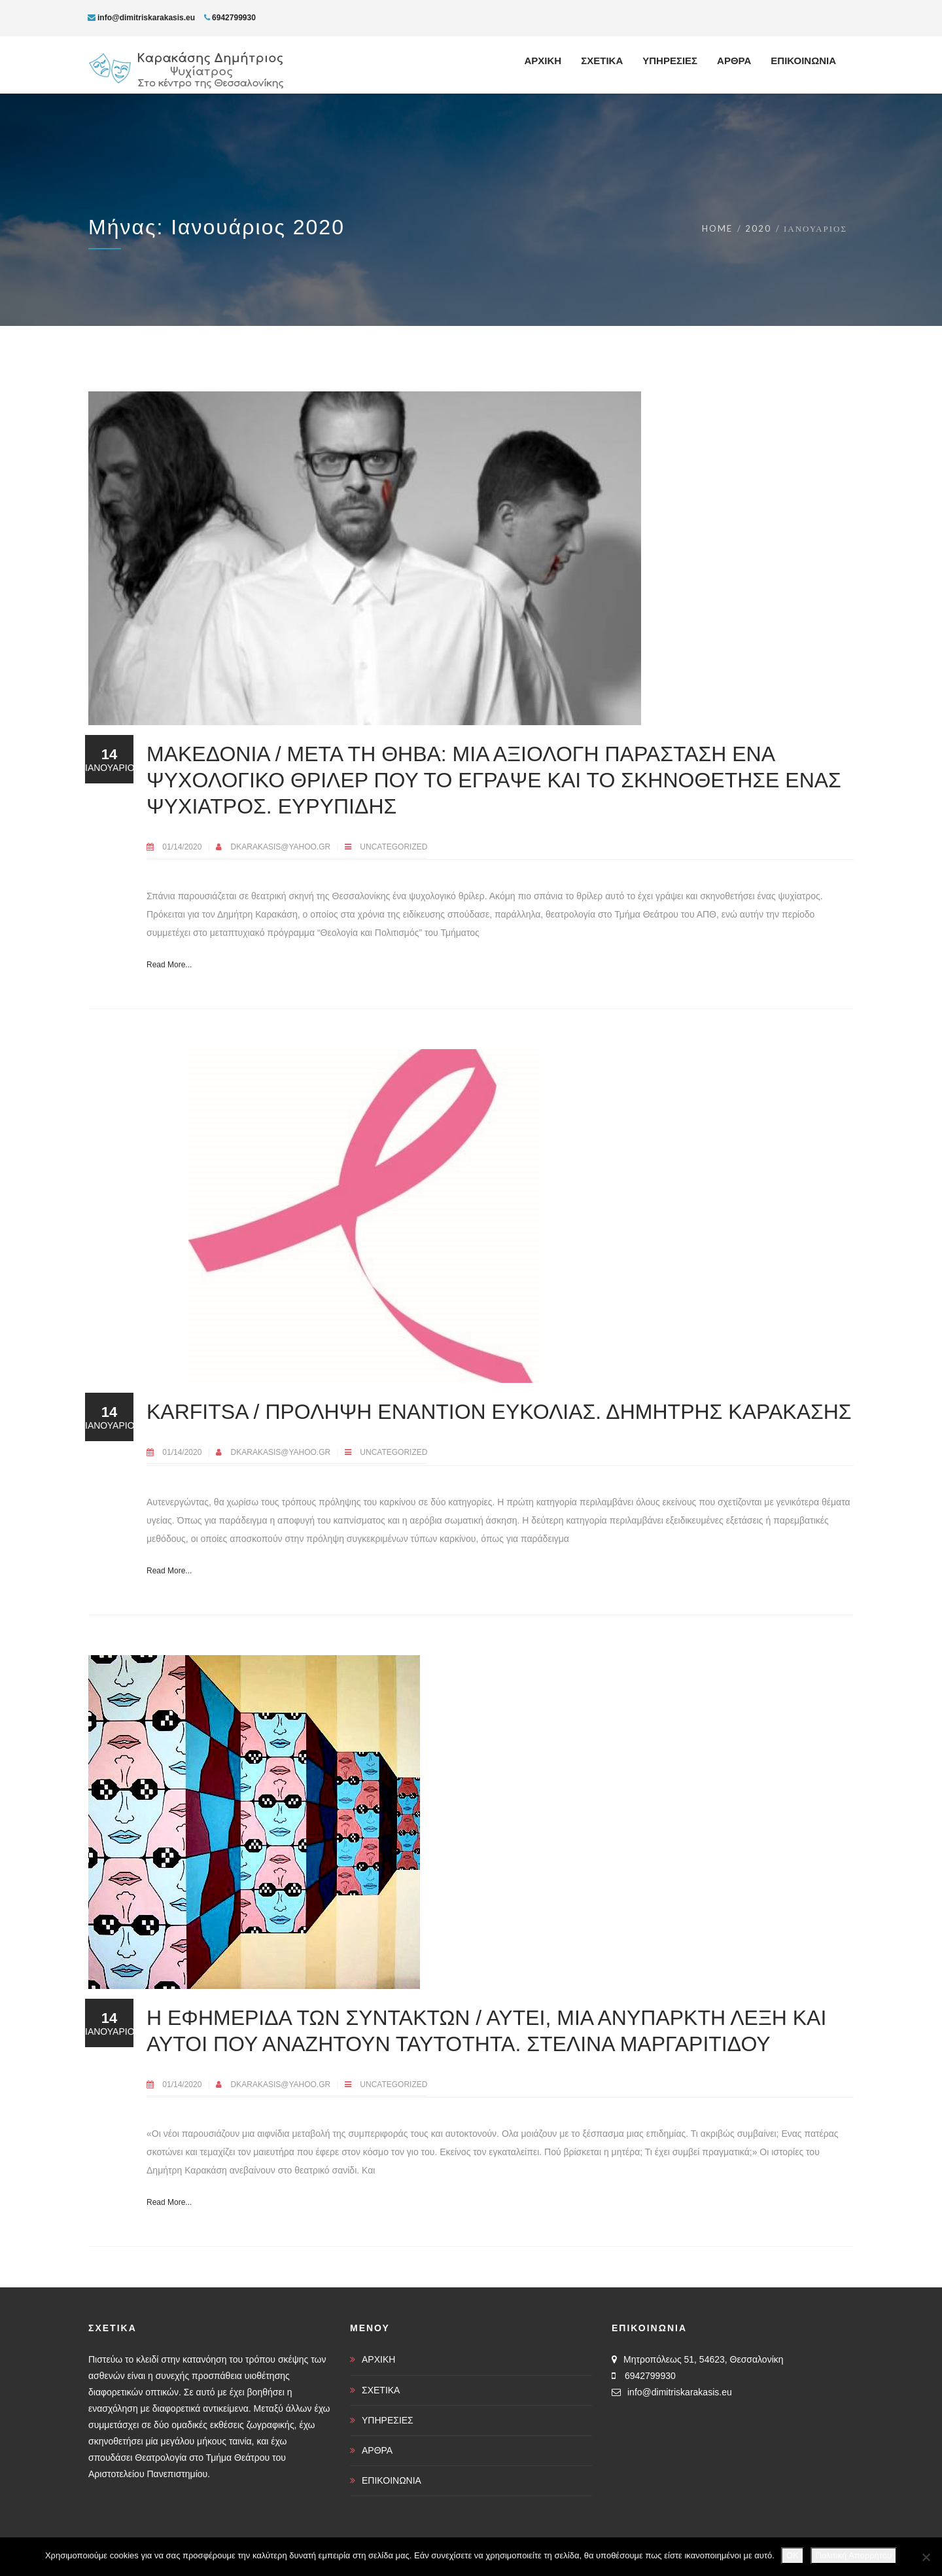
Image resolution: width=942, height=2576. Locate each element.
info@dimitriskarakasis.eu (141, 17)
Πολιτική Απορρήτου (854, 2555)
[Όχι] (925, 2557)
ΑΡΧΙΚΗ (378, 2359)
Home (717, 228)
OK (792, 2555)
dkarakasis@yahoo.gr (282, 846)
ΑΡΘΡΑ (377, 2450)
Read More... (169, 964)
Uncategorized (393, 846)
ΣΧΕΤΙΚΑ (381, 2390)
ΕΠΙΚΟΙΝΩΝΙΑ (391, 2480)
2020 (758, 228)
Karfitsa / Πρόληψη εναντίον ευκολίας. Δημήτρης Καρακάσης (499, 1411)
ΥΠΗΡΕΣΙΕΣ (387, 2420)
